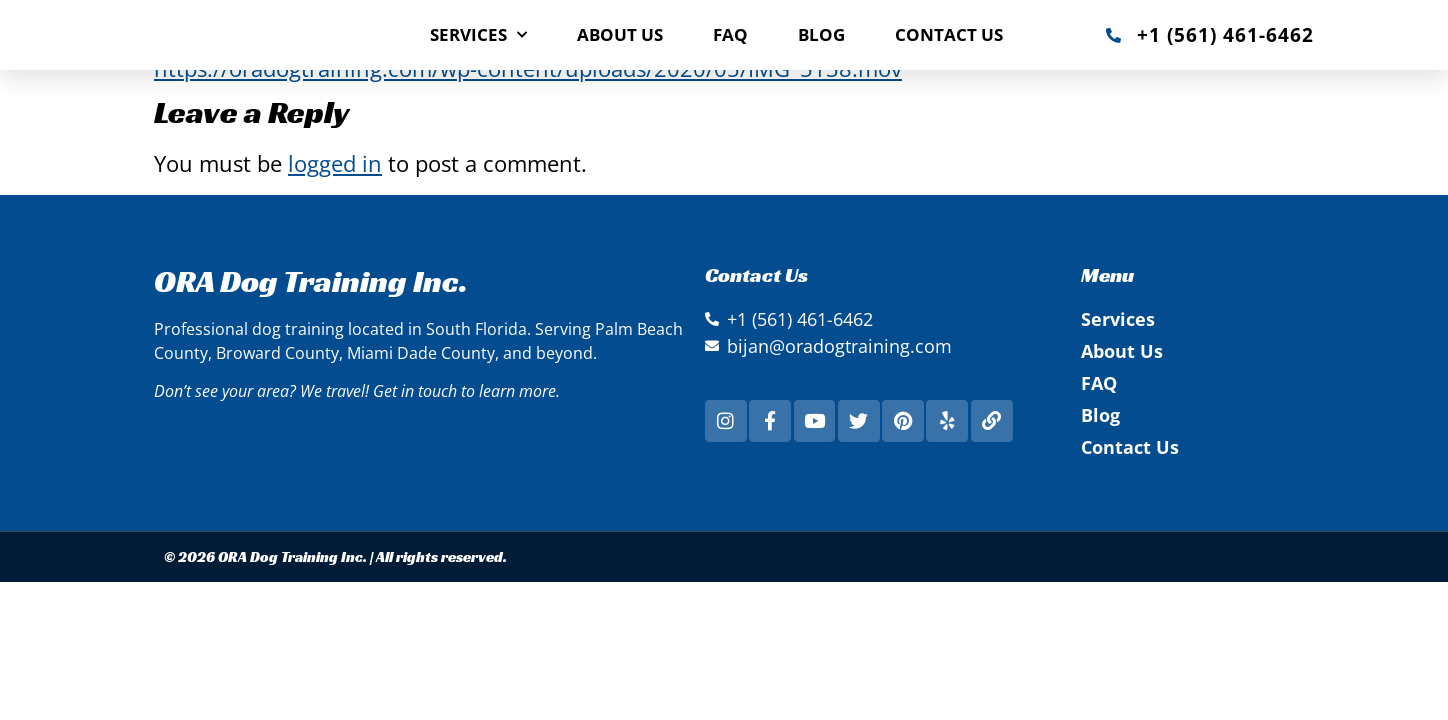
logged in (335, 163)
